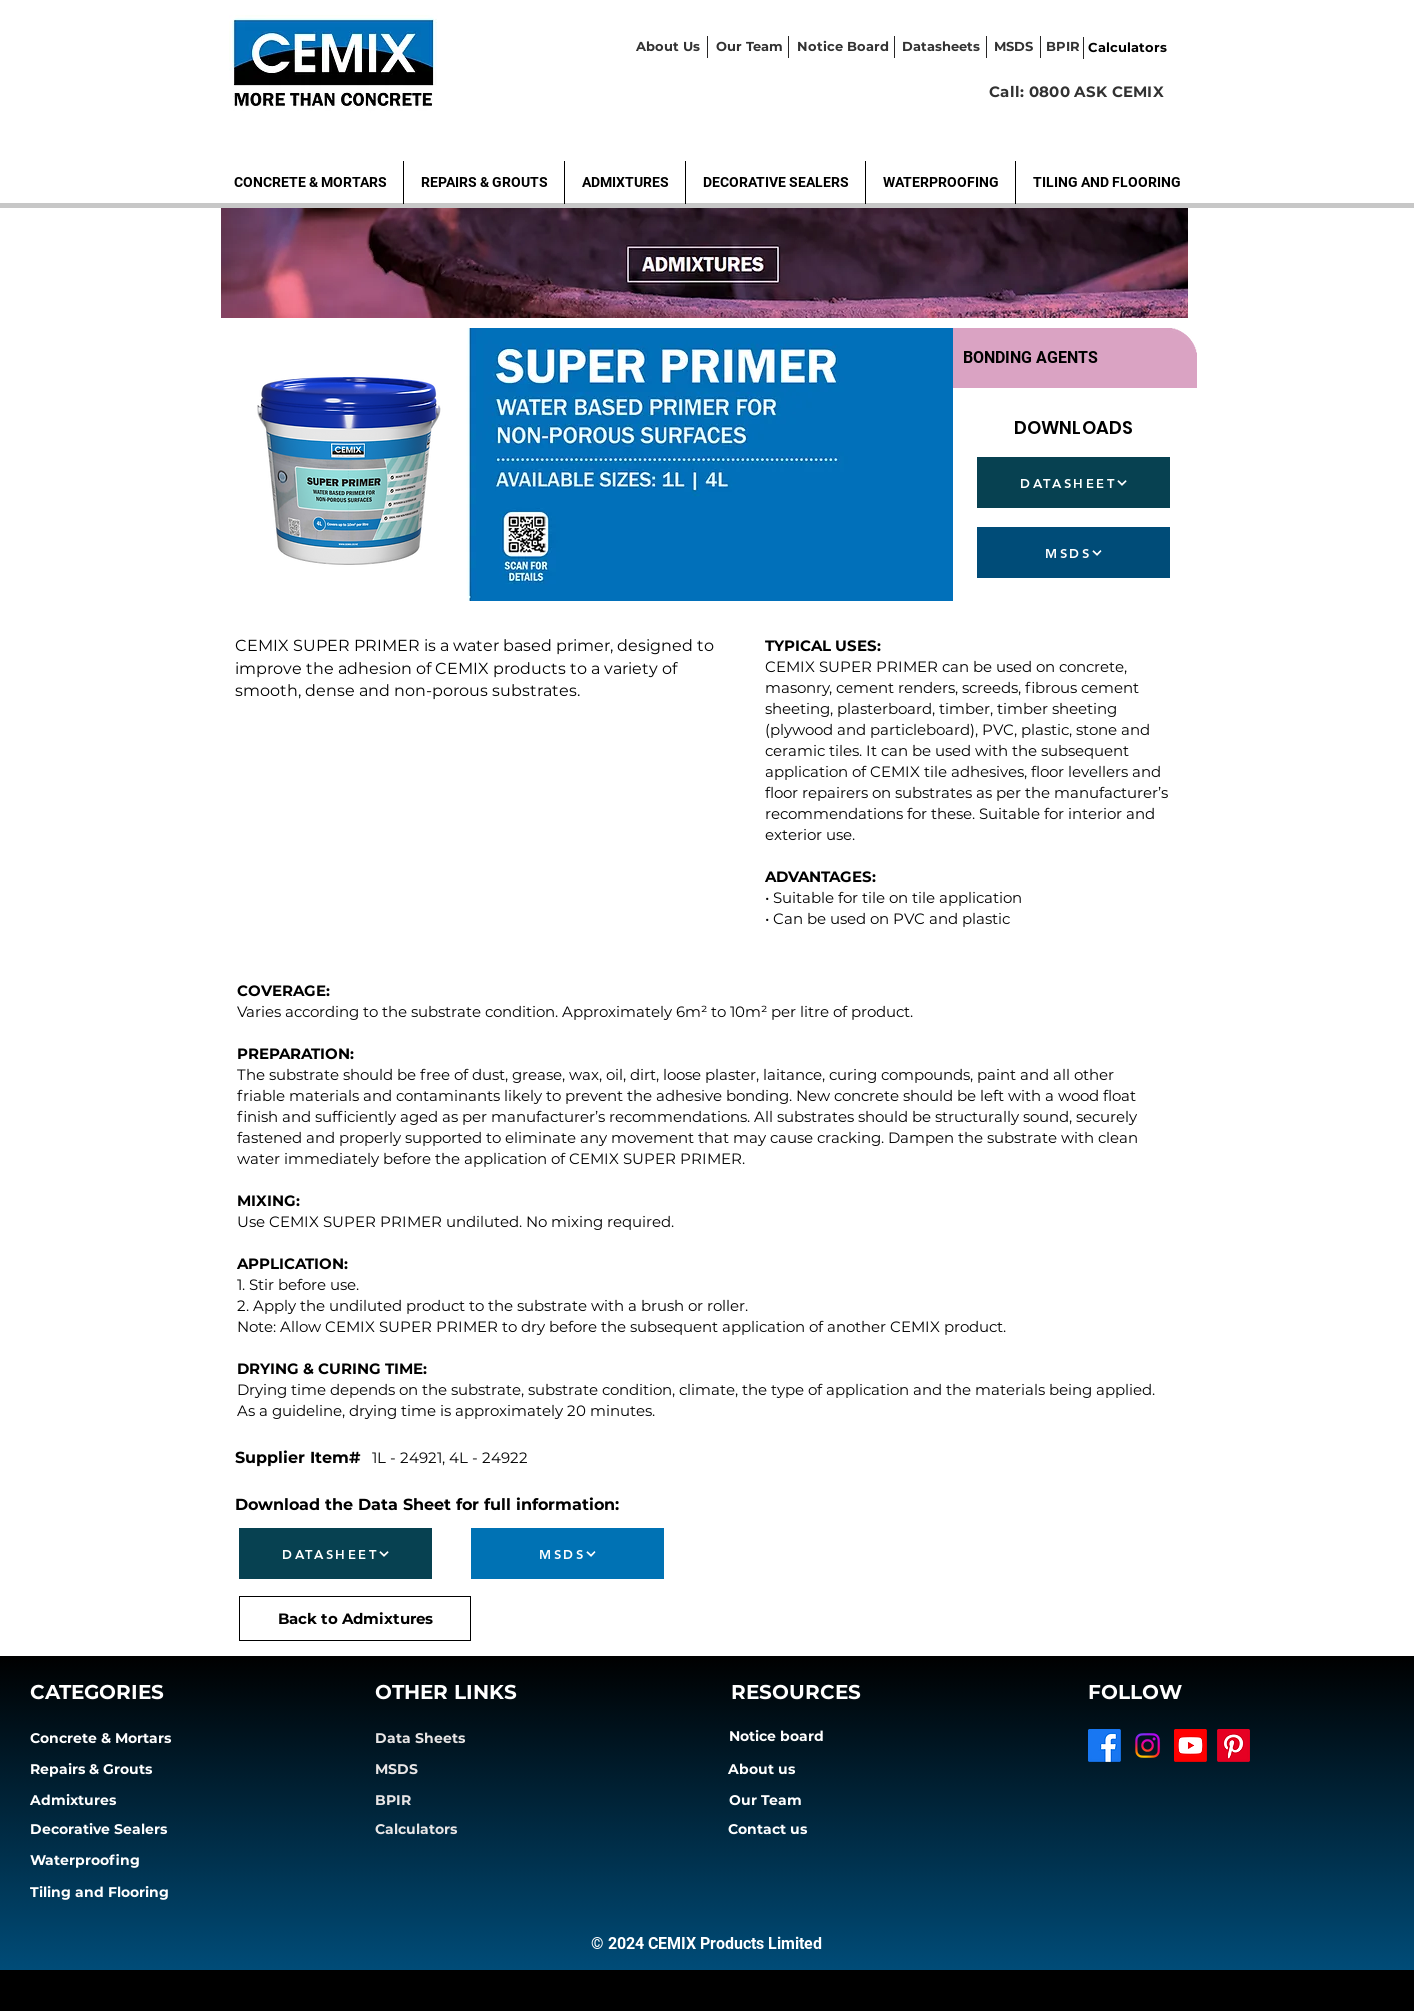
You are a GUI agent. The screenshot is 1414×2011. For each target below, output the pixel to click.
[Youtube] (1190, 1745)
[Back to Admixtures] (355, 1618)
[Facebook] (1104, 1745)
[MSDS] (1073, 552)
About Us (668, 46)
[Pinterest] (1233, 1745)
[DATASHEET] (1073, 482)
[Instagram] (1147, 1745)
